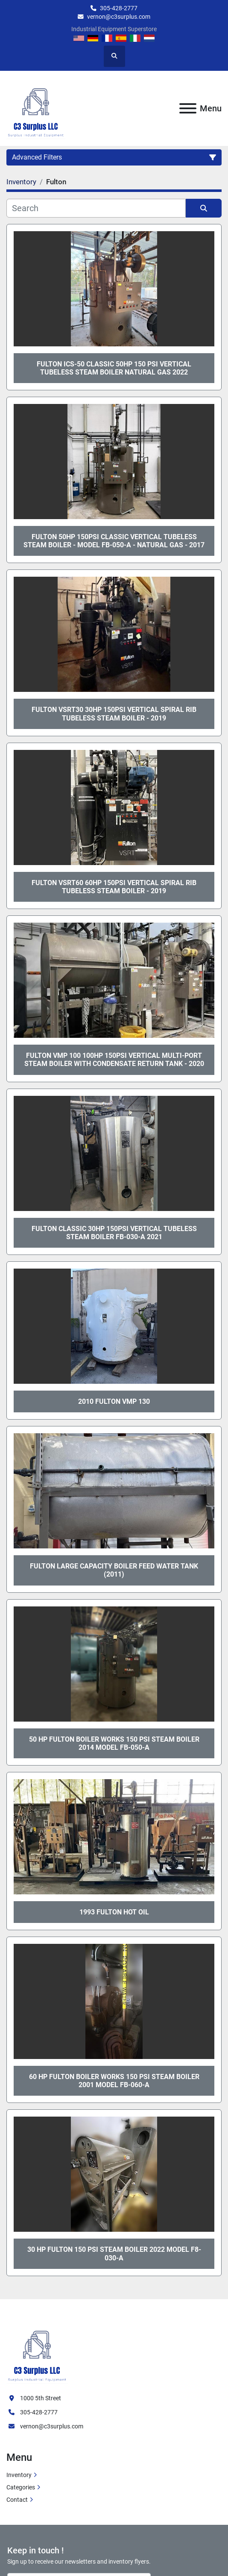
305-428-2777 (118, 8)
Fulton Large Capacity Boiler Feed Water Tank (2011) (114, 1570)
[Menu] (187, 108)
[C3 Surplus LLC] (37, 2351)
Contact (17, 2499)
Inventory (19, 2474)
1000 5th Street (40, 2398)
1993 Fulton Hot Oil (114, 1912)
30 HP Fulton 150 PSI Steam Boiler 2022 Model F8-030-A (114, 2253)
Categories (20, 2487)
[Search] (96, 208)
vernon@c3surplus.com (118, 16)
